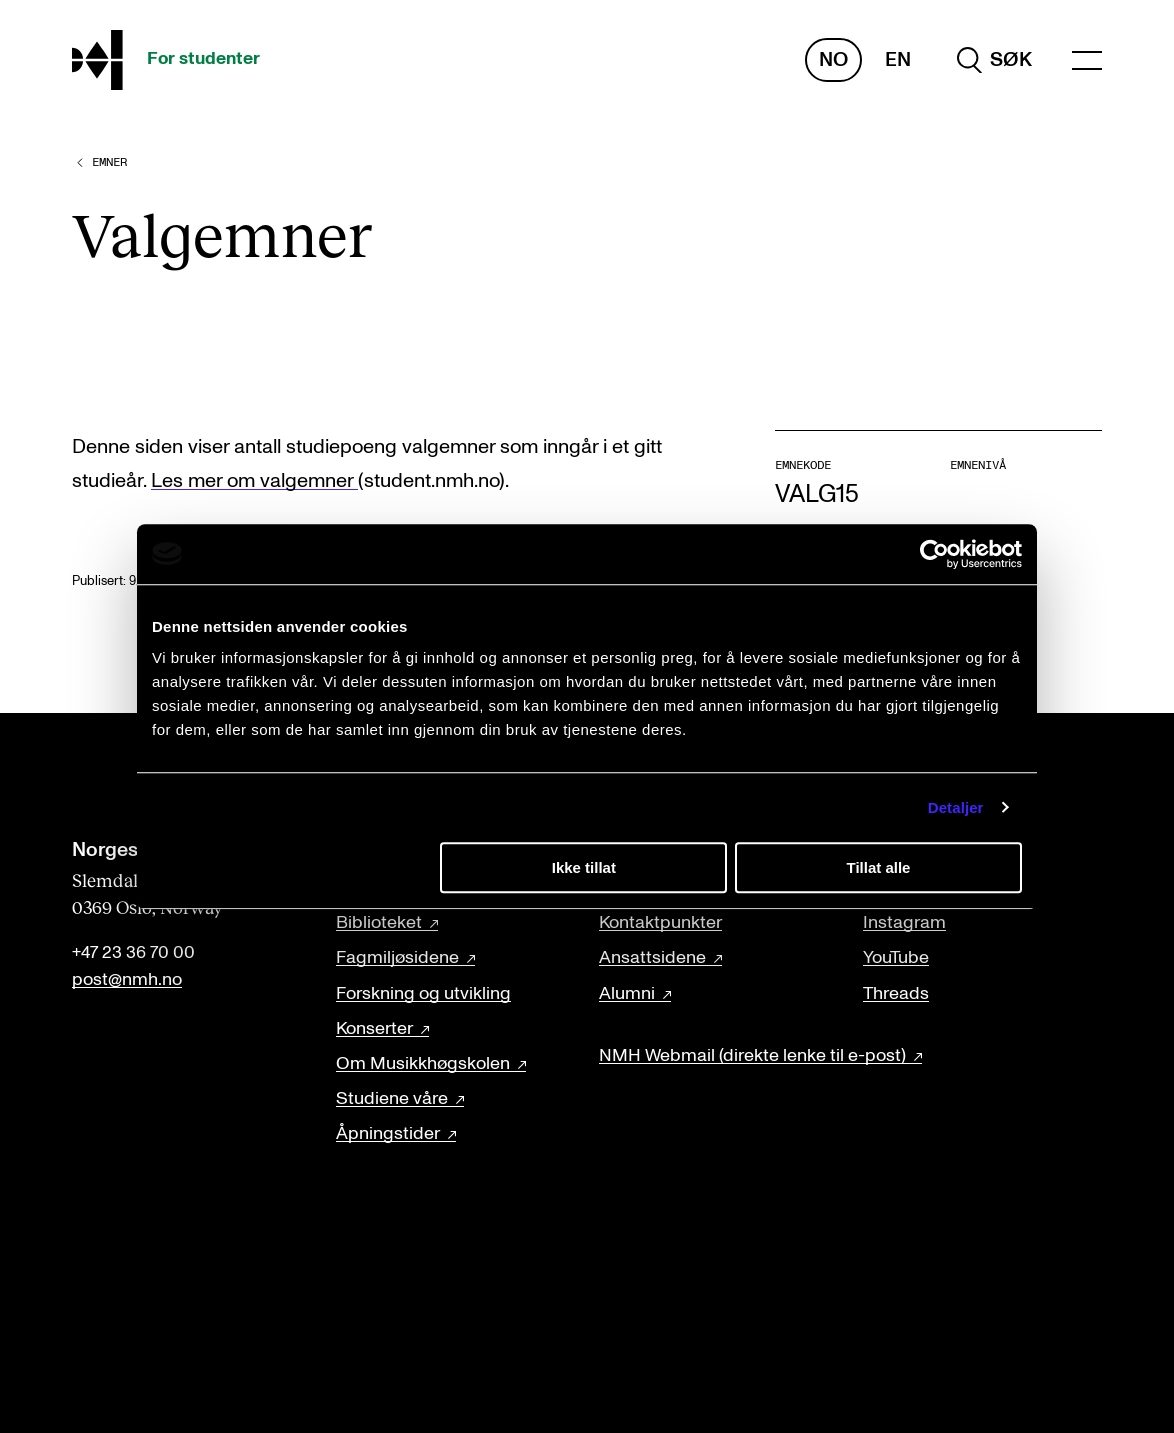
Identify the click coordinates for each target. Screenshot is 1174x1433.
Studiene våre (392, 1099)
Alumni (627, 994)
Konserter (374, 1029)
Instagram (904, 923)
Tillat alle (878, 867)
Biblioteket (379, 923)
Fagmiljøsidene (397, 958)
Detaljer (956, 807)
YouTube (896, 958)
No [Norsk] (833, 60)
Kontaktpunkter (660, 923)
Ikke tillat (584, 867)
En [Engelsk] (898, 60)
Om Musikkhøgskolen (423, 1064)
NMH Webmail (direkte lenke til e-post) (752, 1056)
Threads (896, 994)
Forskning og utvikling (423, 994)
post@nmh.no (127, 980)
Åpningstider (388, 1134)
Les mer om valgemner (254, 481)
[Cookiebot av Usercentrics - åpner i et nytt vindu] (934, 554)
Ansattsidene (652, 958)
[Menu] (1087, 60)
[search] (994, 60)
